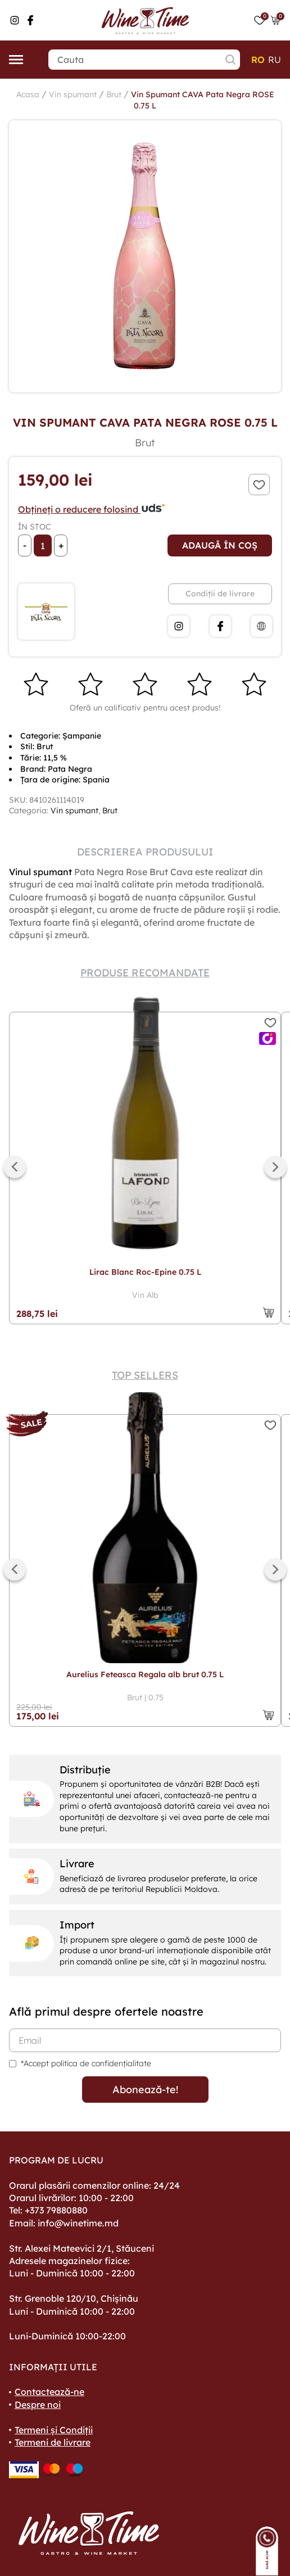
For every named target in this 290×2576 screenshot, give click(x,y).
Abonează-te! (145, 2089)
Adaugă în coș (219, 545)
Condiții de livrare (220, 593)
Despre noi (38, 2404)
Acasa (27, 94)
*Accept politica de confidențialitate (86, 2063)
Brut (113, 94)
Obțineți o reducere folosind (92, 509)
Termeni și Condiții (54, 2429)
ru (274, 59)
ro (258, 59)
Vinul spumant (40, 871)
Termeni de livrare (52, 2442)
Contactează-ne (49, 2391)
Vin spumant (73, 94)
